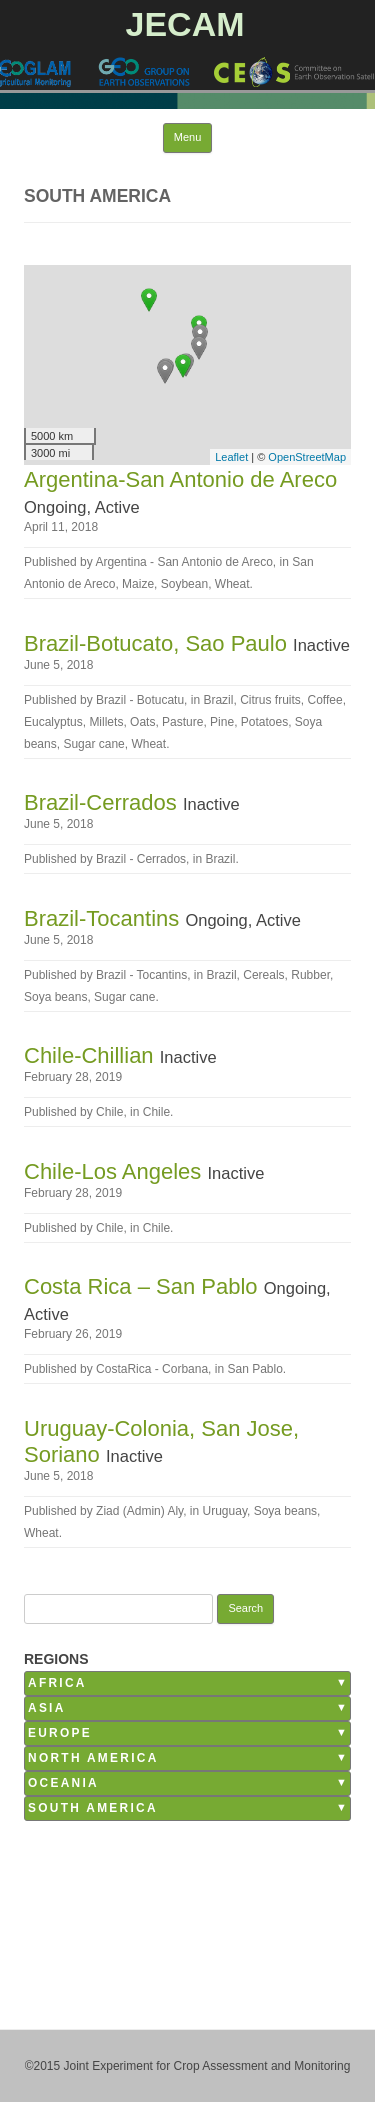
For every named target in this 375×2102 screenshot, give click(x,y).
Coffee (324, 700)
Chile (156, 1112)
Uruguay (225, 1511)
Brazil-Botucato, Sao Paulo (158, 643)
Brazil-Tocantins (104, 918)
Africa (57, 1683)
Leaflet (231, 457)
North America (93, 1758)
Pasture (182, 722)
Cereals (263, 975)
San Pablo (254, 1369)
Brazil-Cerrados (103, 802)
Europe (60, 1733)
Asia (47, 1708)
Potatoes (264, 722)
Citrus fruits (270, 700)
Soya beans (55, 997)
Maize (138, 584)
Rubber (310, 975)
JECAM (184, 24)
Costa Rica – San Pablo (144, 1286)
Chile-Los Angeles (115, 1171)
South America (93, 1808)
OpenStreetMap (307, 457)
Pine (222, 722)
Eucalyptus (53, 722)
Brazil (218, 700)
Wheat (232, 584)
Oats (142, 722)
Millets (106, 722)
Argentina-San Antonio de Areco (180, 479)
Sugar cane (93, 744)
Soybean (184, 584)
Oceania (63, 1783)
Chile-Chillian (92, 1055)
